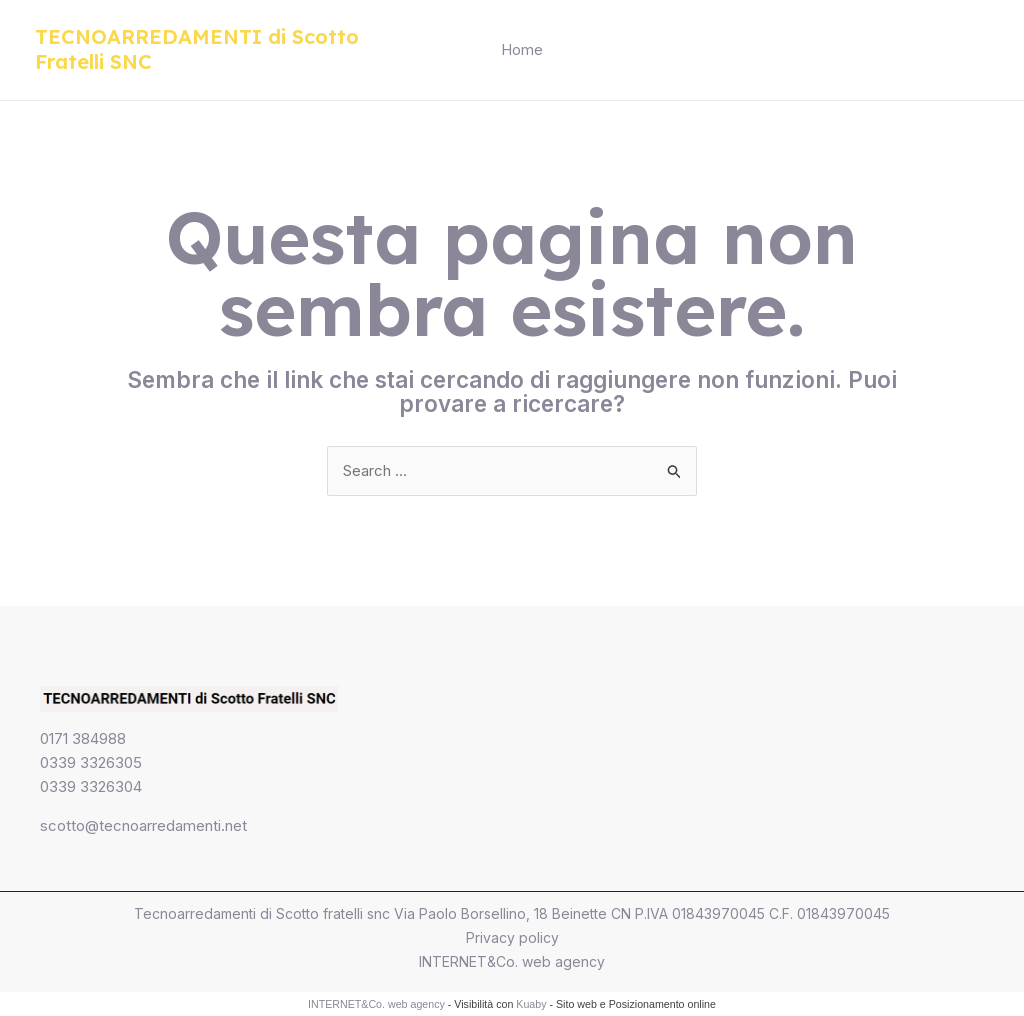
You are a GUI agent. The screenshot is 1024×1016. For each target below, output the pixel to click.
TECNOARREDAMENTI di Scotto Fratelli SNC (197, 49)
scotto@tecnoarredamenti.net (143, 825)
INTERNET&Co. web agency (512, 961)
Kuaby (531, 1004)
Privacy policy (512, 937)
